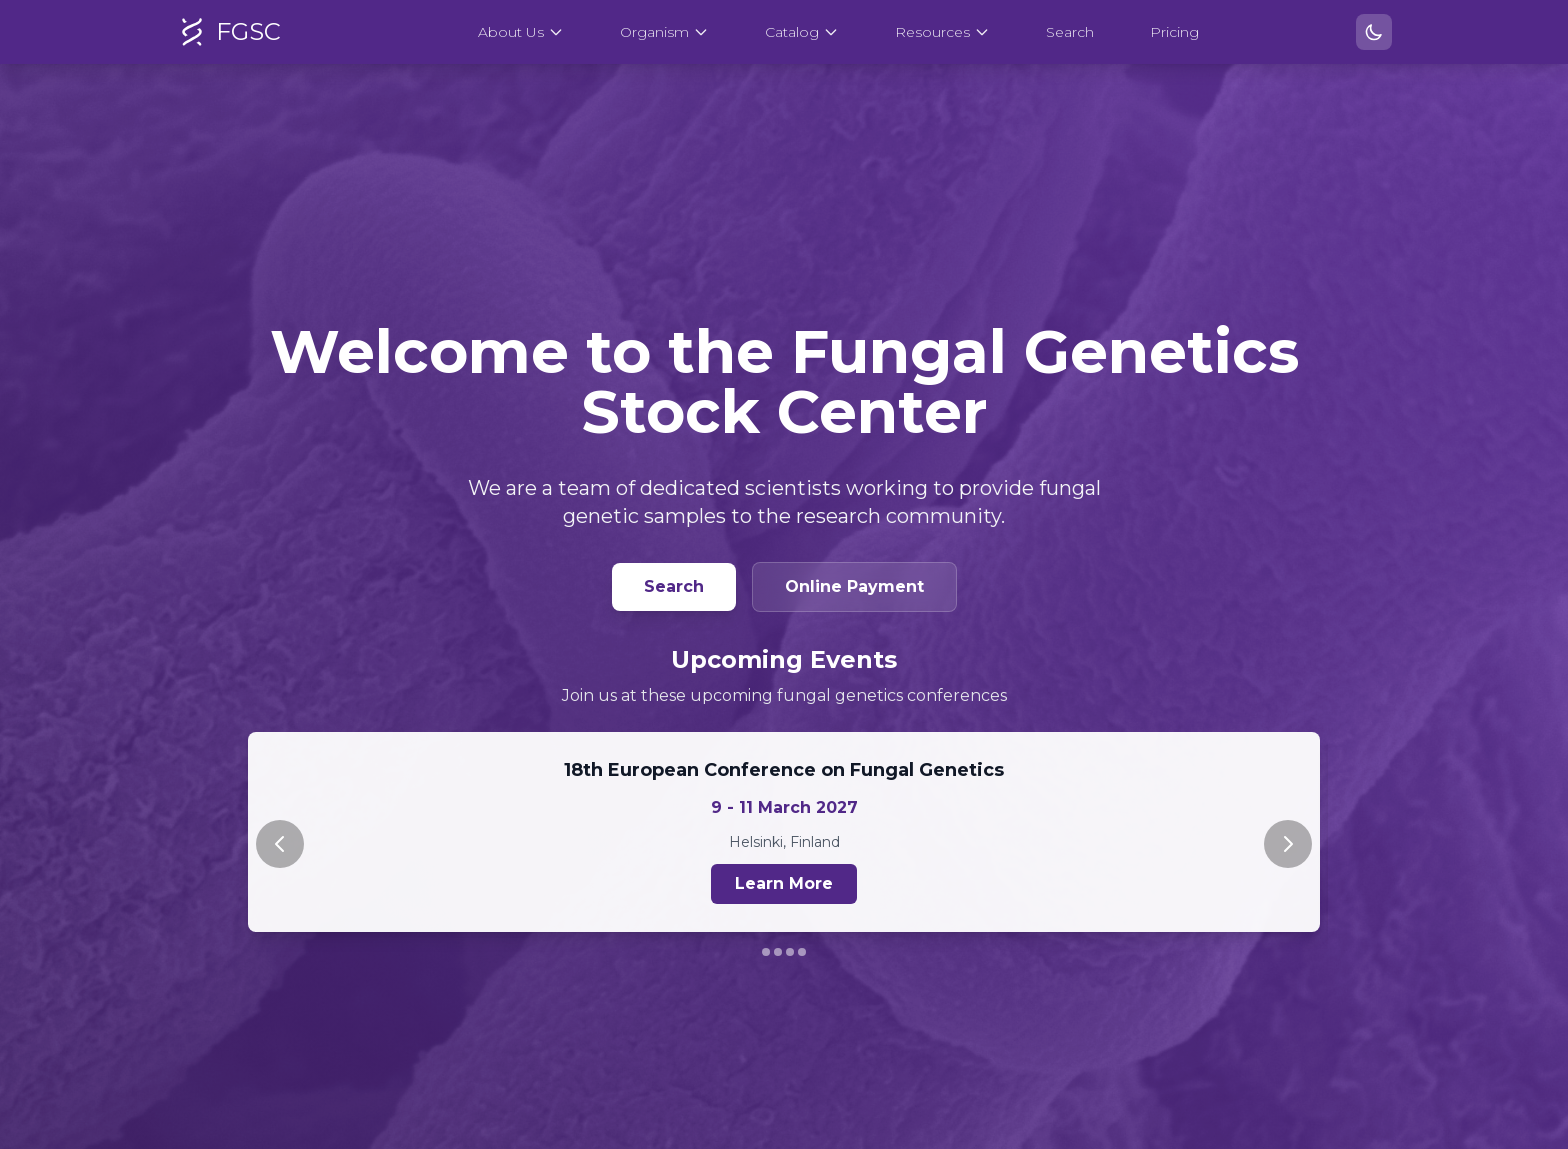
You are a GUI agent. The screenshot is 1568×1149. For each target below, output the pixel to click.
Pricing (1174, 32)
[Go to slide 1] (766, 952)
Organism (664, 32)
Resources (942, 32)
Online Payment (854, 586)
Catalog (802, 32)
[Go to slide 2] (778, 952)
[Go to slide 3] (790, 952)
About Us (521, 32)
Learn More (784, 883)
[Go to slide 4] (802, 952)
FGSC (228, 32)
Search (1070, 32)
